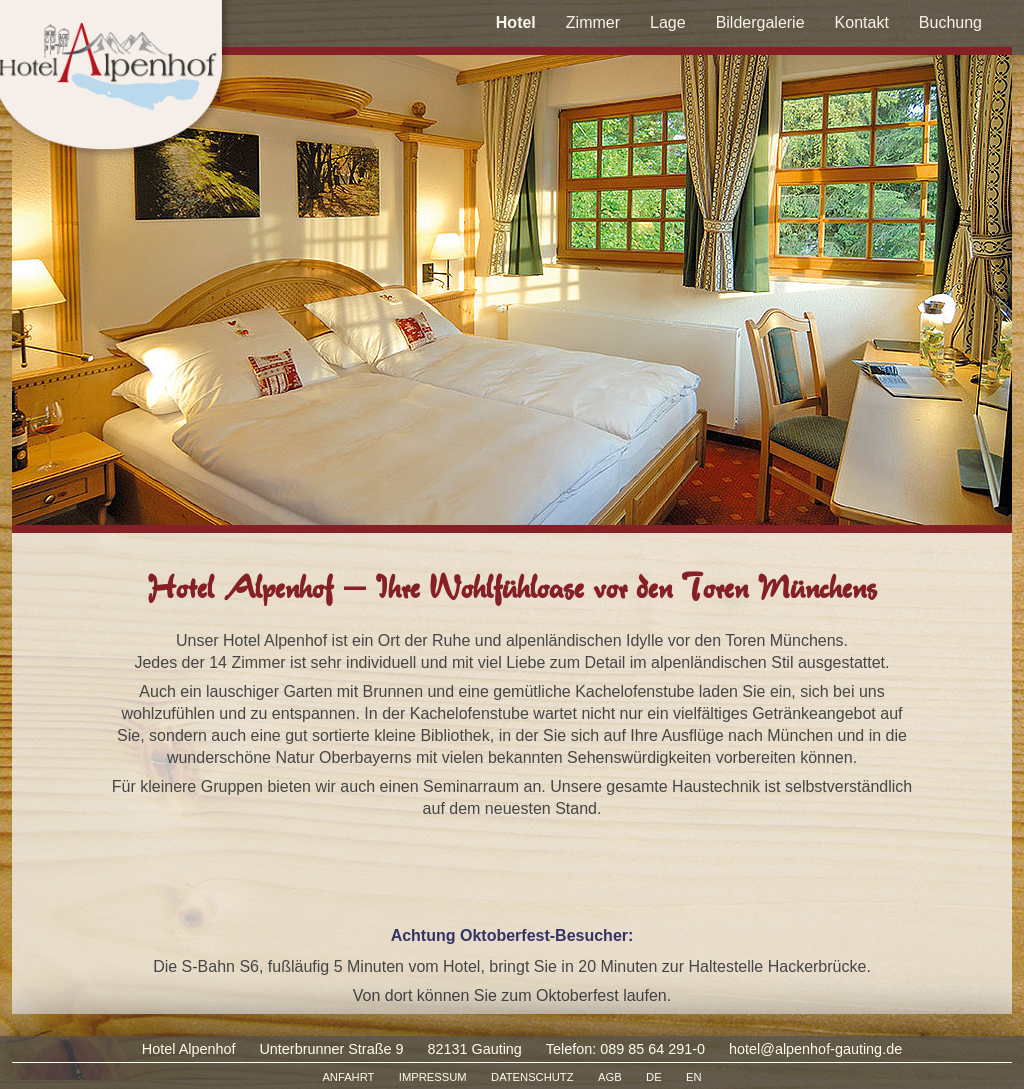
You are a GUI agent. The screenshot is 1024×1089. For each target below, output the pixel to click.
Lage (668, 22)
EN (694, 1077)
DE (654, 1077)
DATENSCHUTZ (532, 1077)
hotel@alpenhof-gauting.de (815, 1049)
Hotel (516, 22)
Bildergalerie (760, 22)
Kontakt (862, 22)
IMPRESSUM (433, 1077)
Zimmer (593, 22)
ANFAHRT (348, 1077)
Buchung (950, 22)
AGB (610, 1077)
